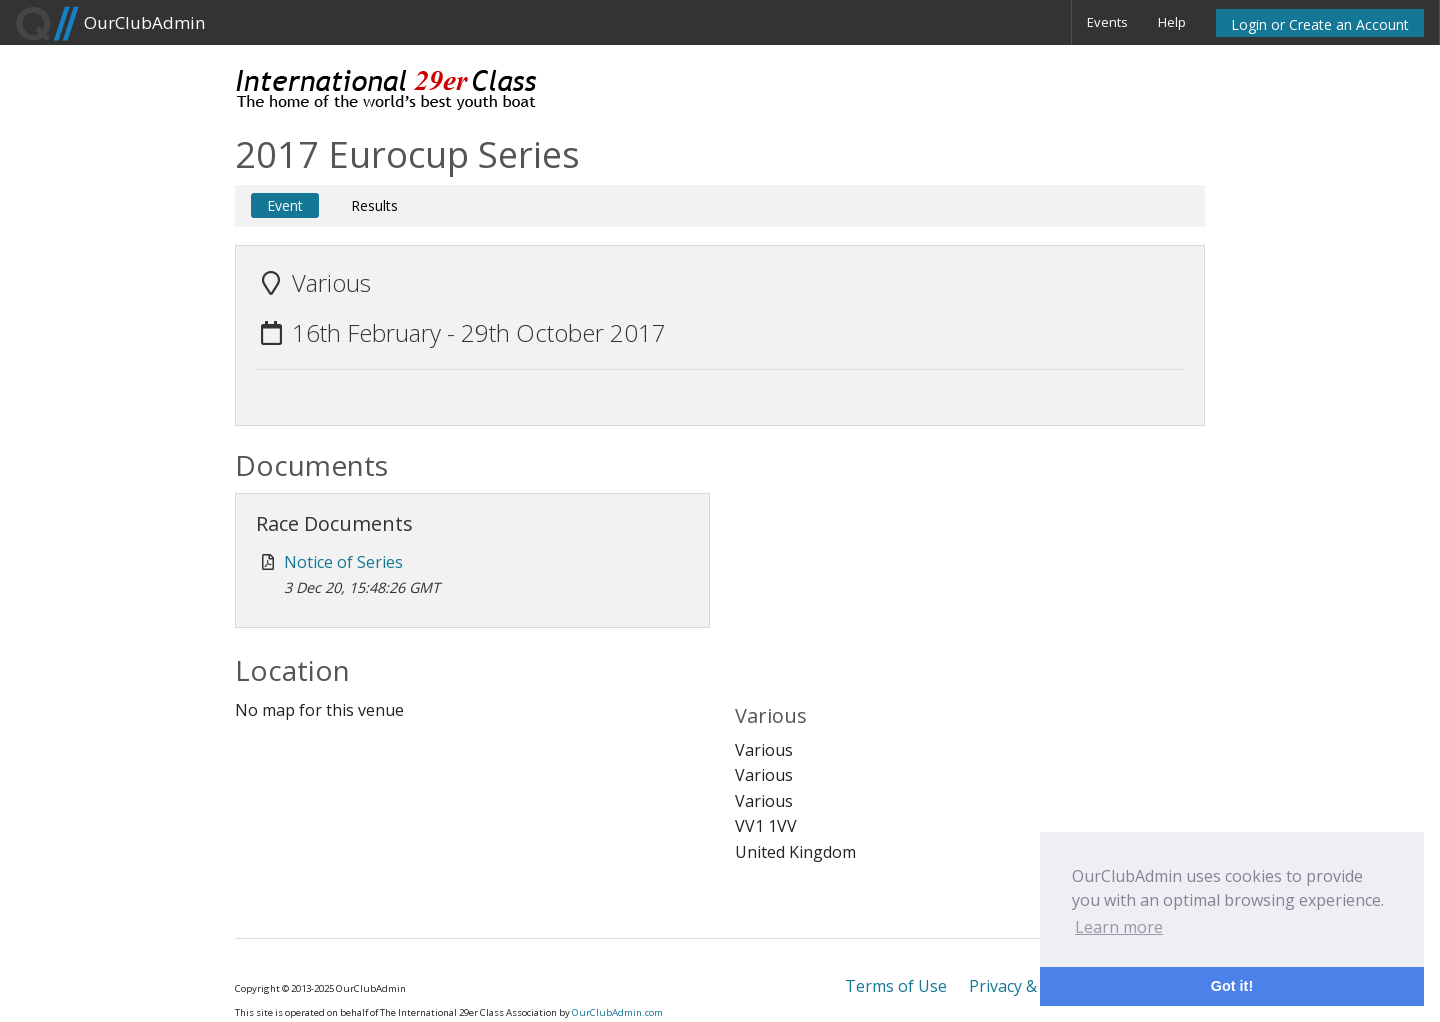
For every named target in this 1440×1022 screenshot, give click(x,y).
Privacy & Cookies (1035, 986)
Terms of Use (896, 986)
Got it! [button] (1232, 986)
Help (1172, 22)
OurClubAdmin (110, 24)
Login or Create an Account (1320, 24)
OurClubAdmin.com (617, 1012)
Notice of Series (343, 562)
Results (374, 205)
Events (1107, 22)
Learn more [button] (1119, 927)
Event (285, 205)
